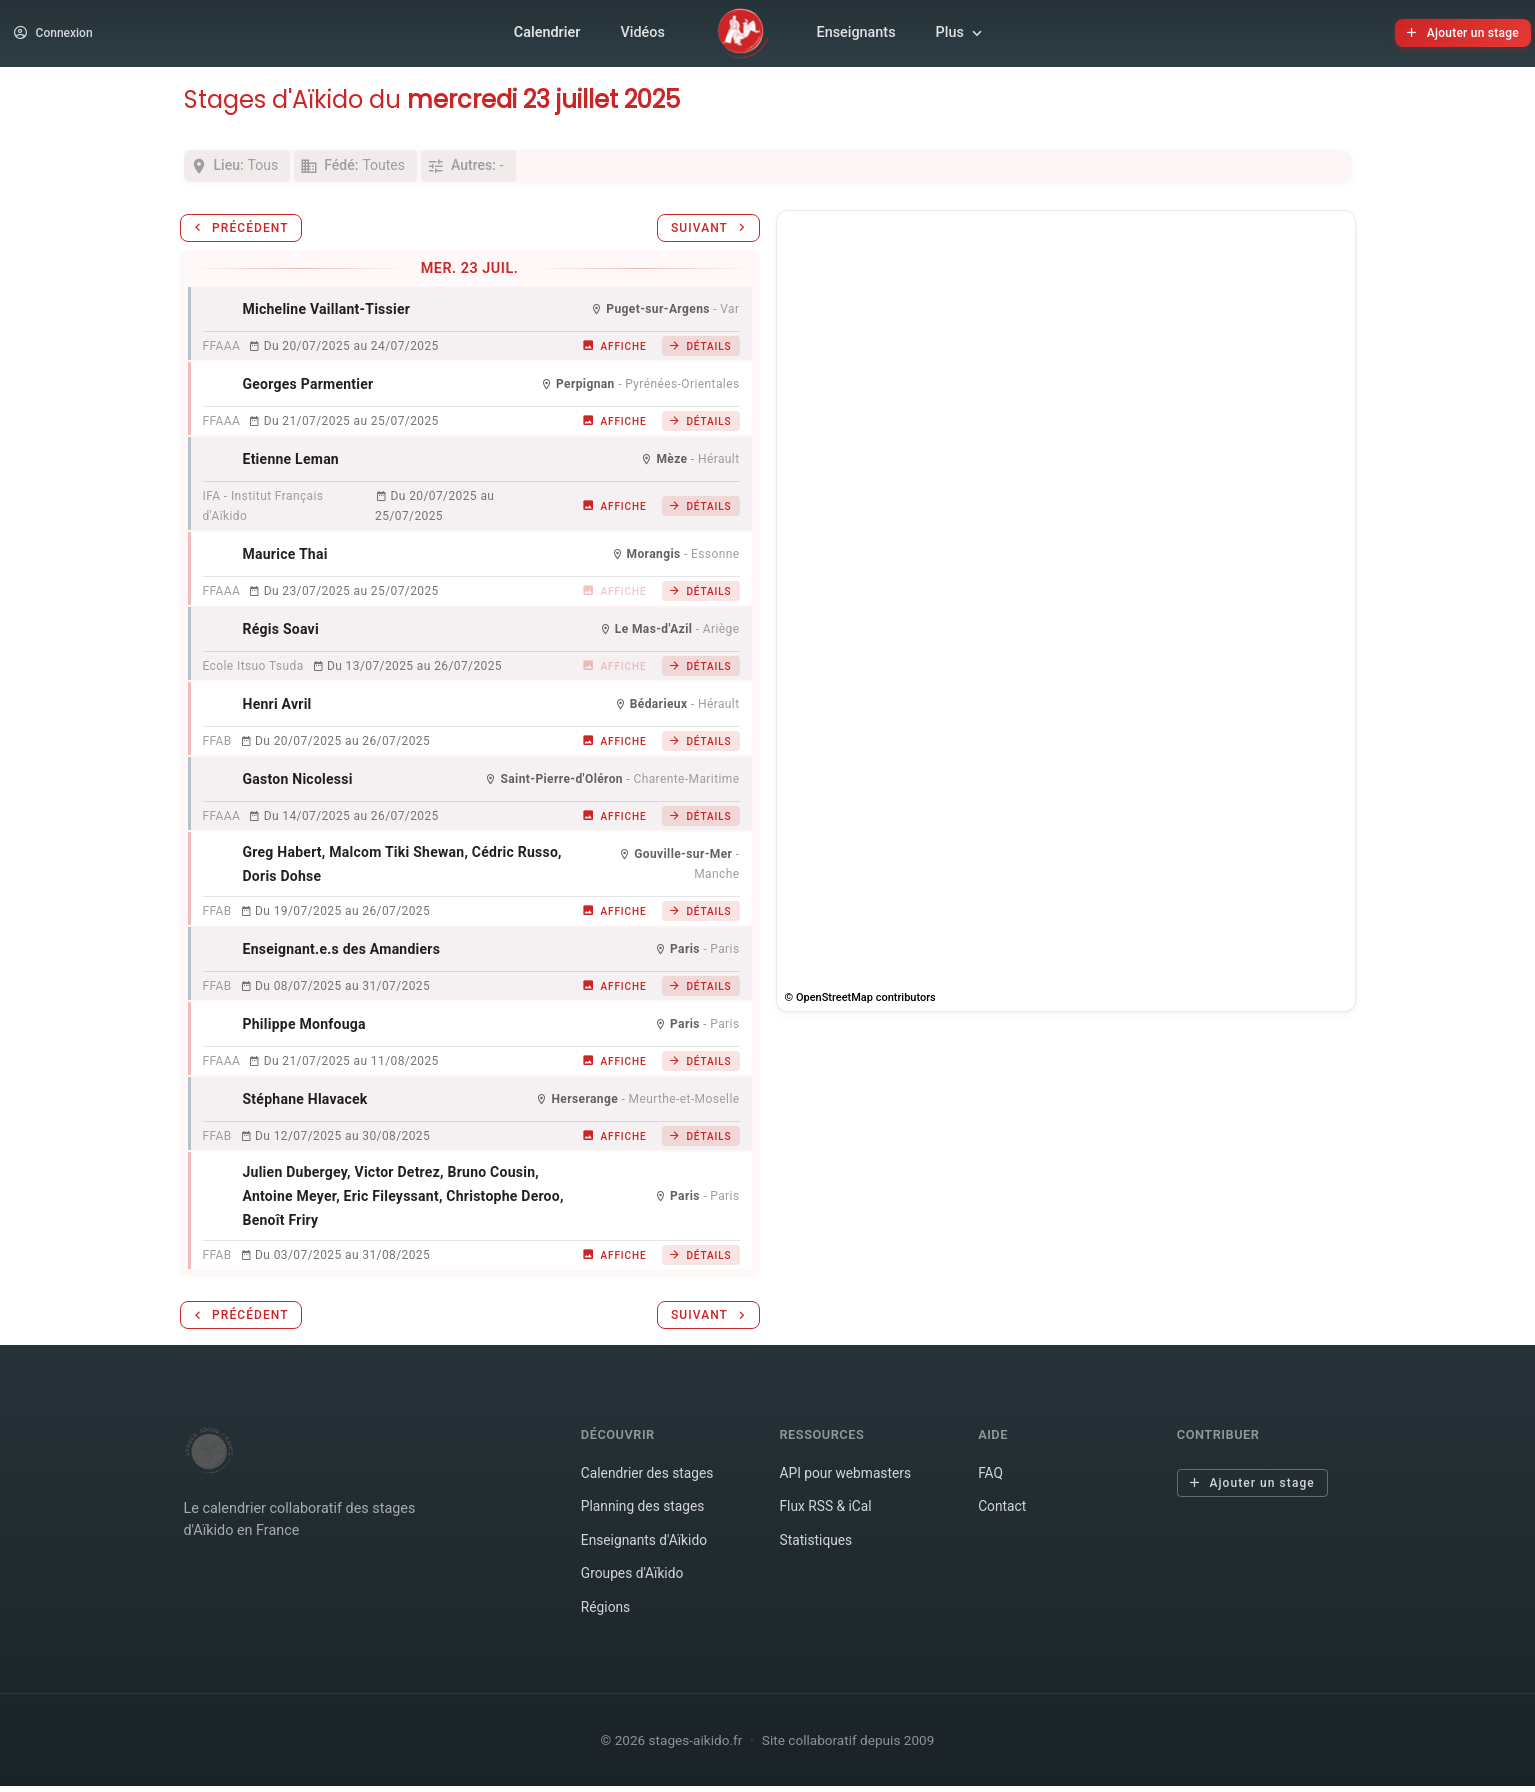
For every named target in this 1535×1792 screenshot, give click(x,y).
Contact (1003, 1512)
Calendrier (547, 35)
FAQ (991, 1479)
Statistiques (817, 1546)
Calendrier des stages (650, 1479)
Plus (961, 36)
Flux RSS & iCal (827, 1512)
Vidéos (642, 35)
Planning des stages (645, 1512)
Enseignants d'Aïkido (647, 1546)
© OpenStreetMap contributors (860, 1004)
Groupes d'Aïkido (634, 1580)
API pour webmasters (848, 1479)
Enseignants (856, 35)
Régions (607, 1613)
